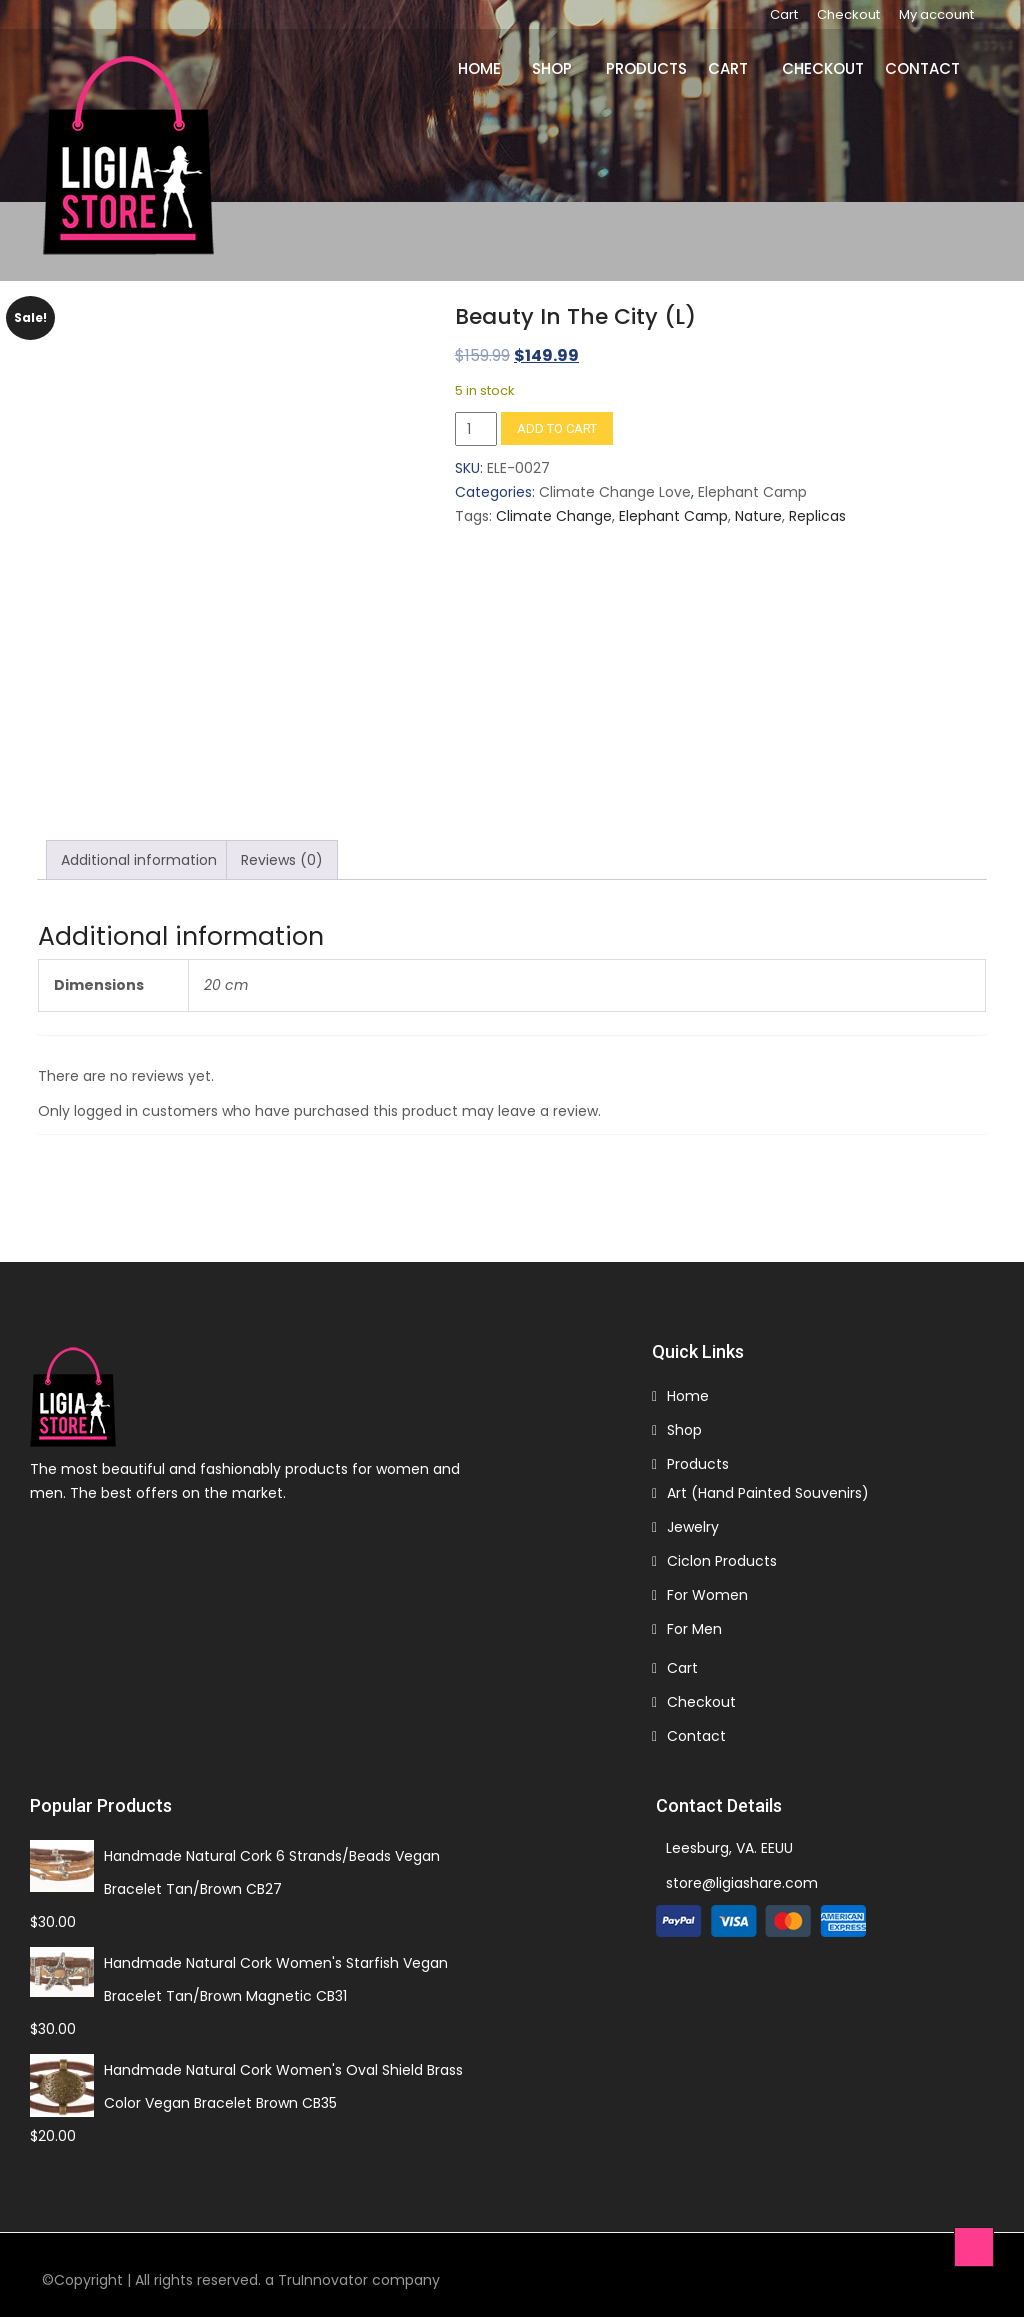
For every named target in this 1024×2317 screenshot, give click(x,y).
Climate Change (554, 517)
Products (646, 68)
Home (479, 68)
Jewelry (693, 1521)
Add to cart (557, 429)
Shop (552, 68)
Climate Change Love (615, 493)
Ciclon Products (722, 1555)
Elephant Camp (752, 493)
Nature (758, 517)
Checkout (848, 14)
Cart (784, 14)
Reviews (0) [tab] (282, 854)
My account (936, 14)
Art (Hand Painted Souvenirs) (768, 1487)
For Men (694, 1623)
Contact (922, 68)
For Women (707, 1589)
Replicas (817, 517)
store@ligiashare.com (742, 1877)
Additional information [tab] (139, 854)
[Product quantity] (476, 430)
